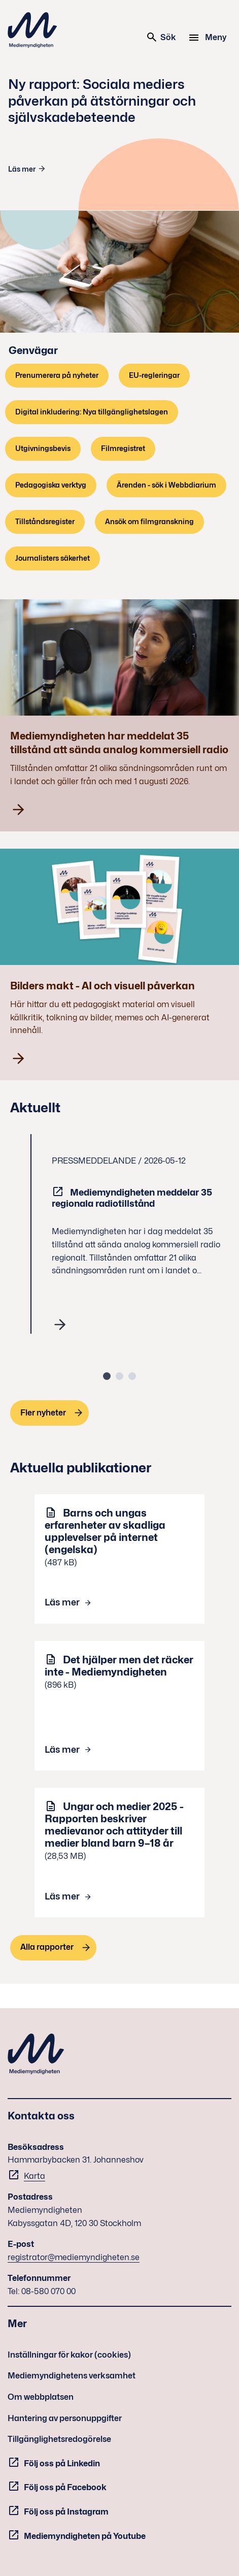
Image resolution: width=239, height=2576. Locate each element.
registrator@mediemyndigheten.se (74, 2257)
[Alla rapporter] (53, 1947)
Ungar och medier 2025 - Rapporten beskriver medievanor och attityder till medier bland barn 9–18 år (114, 1824)
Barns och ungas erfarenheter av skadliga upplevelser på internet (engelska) (105, 1531)
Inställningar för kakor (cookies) (69, 2355)
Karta (34, 2176)
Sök (161, 37)
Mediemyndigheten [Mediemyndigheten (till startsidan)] (32, 30)
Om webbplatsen (41, 2397)
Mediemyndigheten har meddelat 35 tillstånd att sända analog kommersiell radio (119, 743)
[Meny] (208, 37)
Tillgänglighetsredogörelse (59, 2439)
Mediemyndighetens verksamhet (71, 2375)
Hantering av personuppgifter (65, 2418)
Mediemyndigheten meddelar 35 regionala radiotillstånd (132, 1198)
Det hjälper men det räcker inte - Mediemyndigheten (119, 1666)
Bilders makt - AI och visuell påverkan (102, 986)
